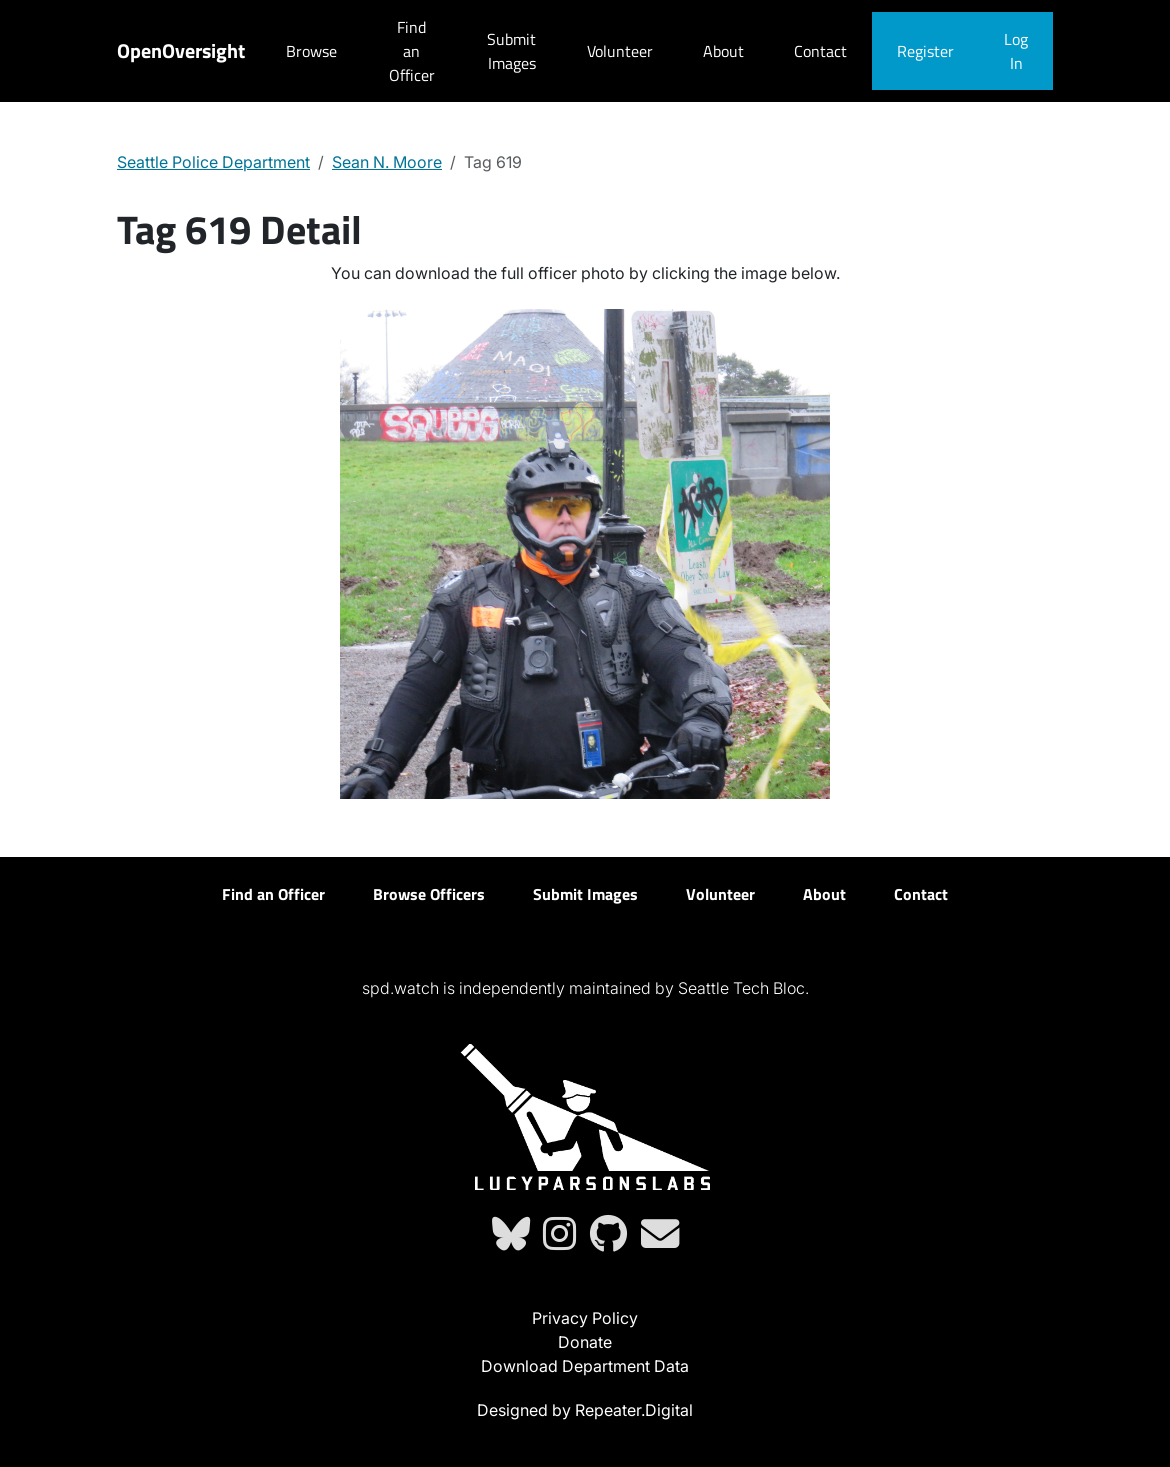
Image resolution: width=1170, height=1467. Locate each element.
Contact (820, 51)
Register (925, 51)
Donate (585, 1342)
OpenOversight (181, 50)
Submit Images (511, 51)
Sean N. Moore (387, 162)
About (723, 51)
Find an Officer (412, 51)
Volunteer (620, 51)
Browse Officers (429, 894)
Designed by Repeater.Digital (585, 1410)
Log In (1016, 51)
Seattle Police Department (213, 162)
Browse (311, 51)
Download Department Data (585, 1366)
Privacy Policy (585, 1318)
